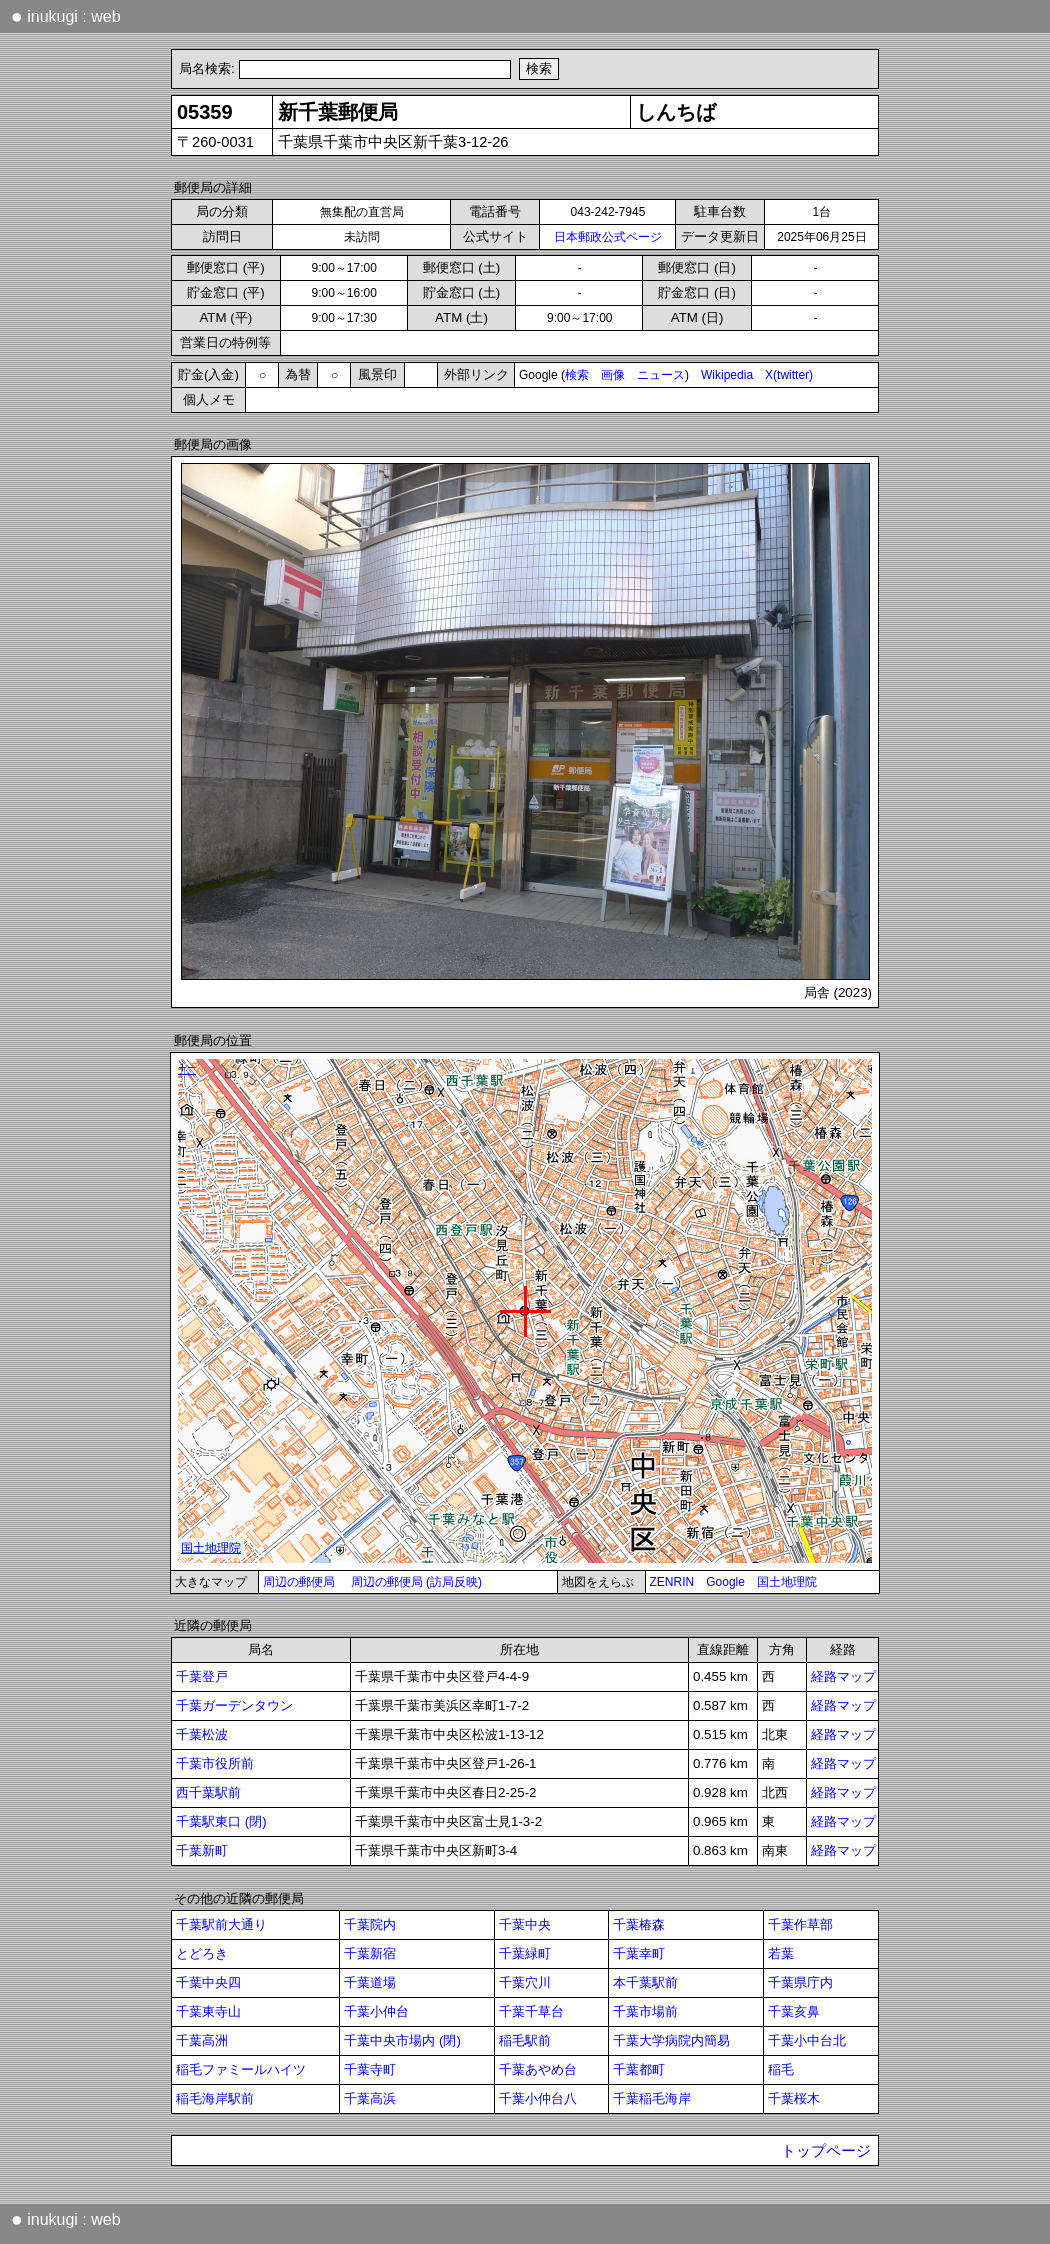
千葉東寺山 (208, 2011)
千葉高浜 (370, 2098)
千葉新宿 (370, 1953)
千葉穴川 (525, 1982)
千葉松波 (202, 1734)
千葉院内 (370, 1924)
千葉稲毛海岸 (652, 2098)
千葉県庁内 (800, 1982)
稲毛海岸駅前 (215, 2098)
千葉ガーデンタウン (234, 1705)
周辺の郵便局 (299, 1582)
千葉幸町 (639, 1953)
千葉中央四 (208, 1982)
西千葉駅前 (208, 1792)
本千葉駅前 (645, 1982)
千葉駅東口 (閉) (221, 1821)
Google (725, 1582)
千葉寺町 (370, 2069)
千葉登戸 (202, 1676)
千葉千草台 (531, 2011)
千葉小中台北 (807, 2040)
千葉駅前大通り (221, 1924)
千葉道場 (370, 1982)
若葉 (781, 1953)
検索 (577, 375)
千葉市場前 (645, 2011)
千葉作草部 (800, 1924)
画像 (613, 375)
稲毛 (781, 2069)
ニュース (661, 375)
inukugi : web (66, 16)
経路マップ (843, 1676)
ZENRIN (672, 1582)
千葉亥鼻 (794, 2011)
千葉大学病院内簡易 (671, 2040)
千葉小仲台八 (538, 2098)
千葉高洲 (202, 2040)
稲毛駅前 (525, 2040)
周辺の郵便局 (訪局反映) (416, 1582)
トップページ (826, 2151)
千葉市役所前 (215, 1763)
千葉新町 (202, 1850)
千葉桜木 (794, 2098)
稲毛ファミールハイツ (241, 2069)
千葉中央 (525, 1924)
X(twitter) (789, 375)
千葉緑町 (525, 1953)
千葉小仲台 (376, 2011)
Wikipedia (727, 375)
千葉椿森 (639, 1924)
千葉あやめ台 (538, 2069)
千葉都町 (639, 2069)
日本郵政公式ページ (608, 237)
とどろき (202, 1953)
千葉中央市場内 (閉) (402, 2040)
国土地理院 (787, 1582)
